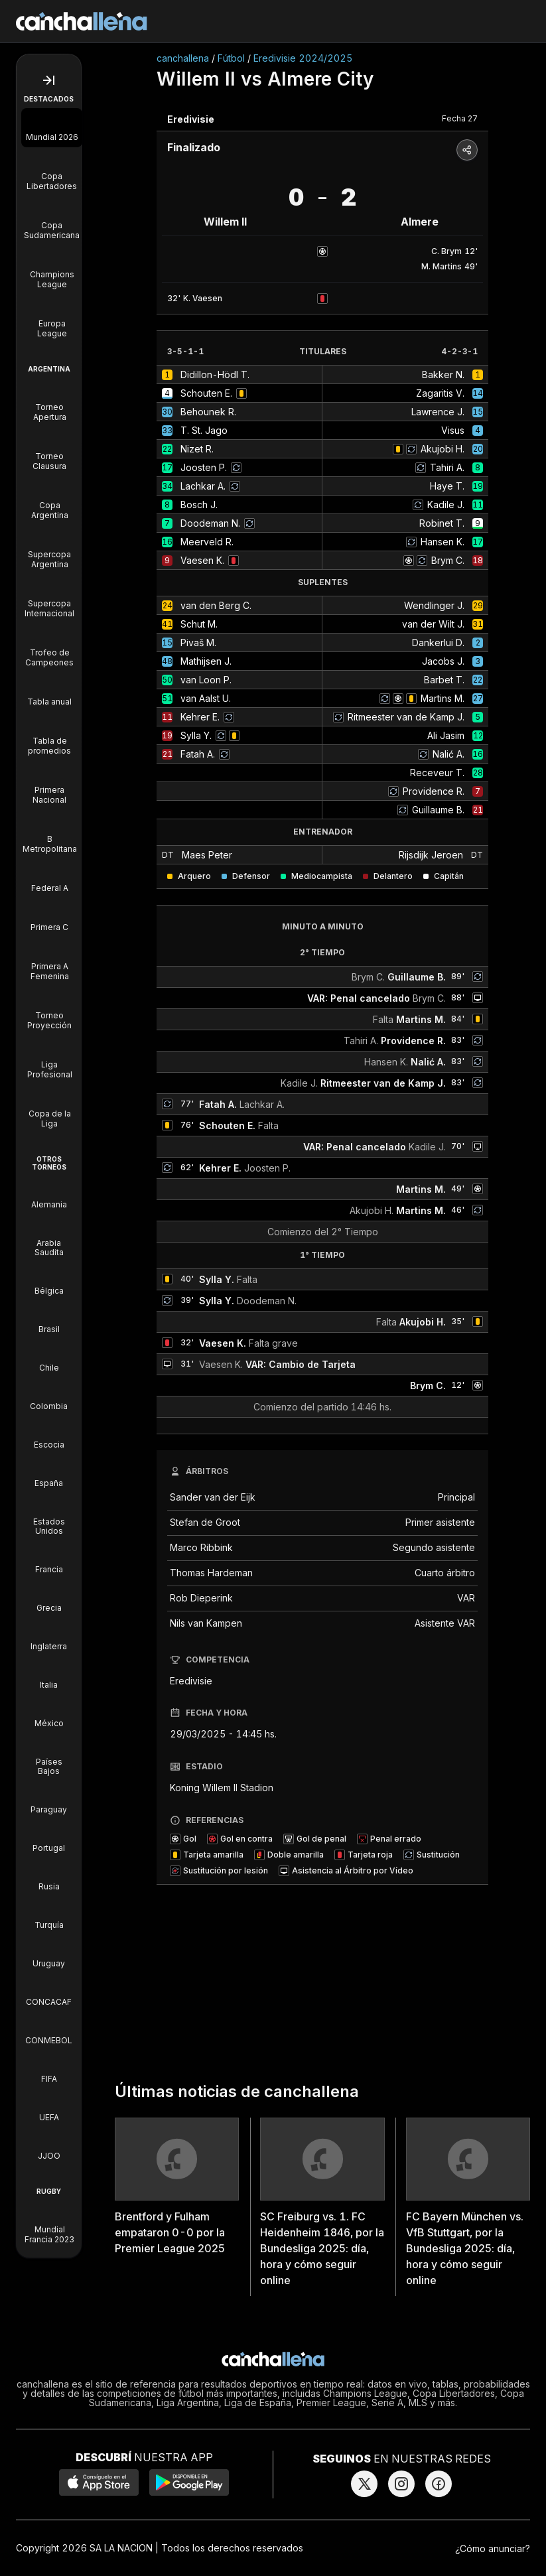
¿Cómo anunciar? (492, 2548)
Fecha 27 (460, 118)
